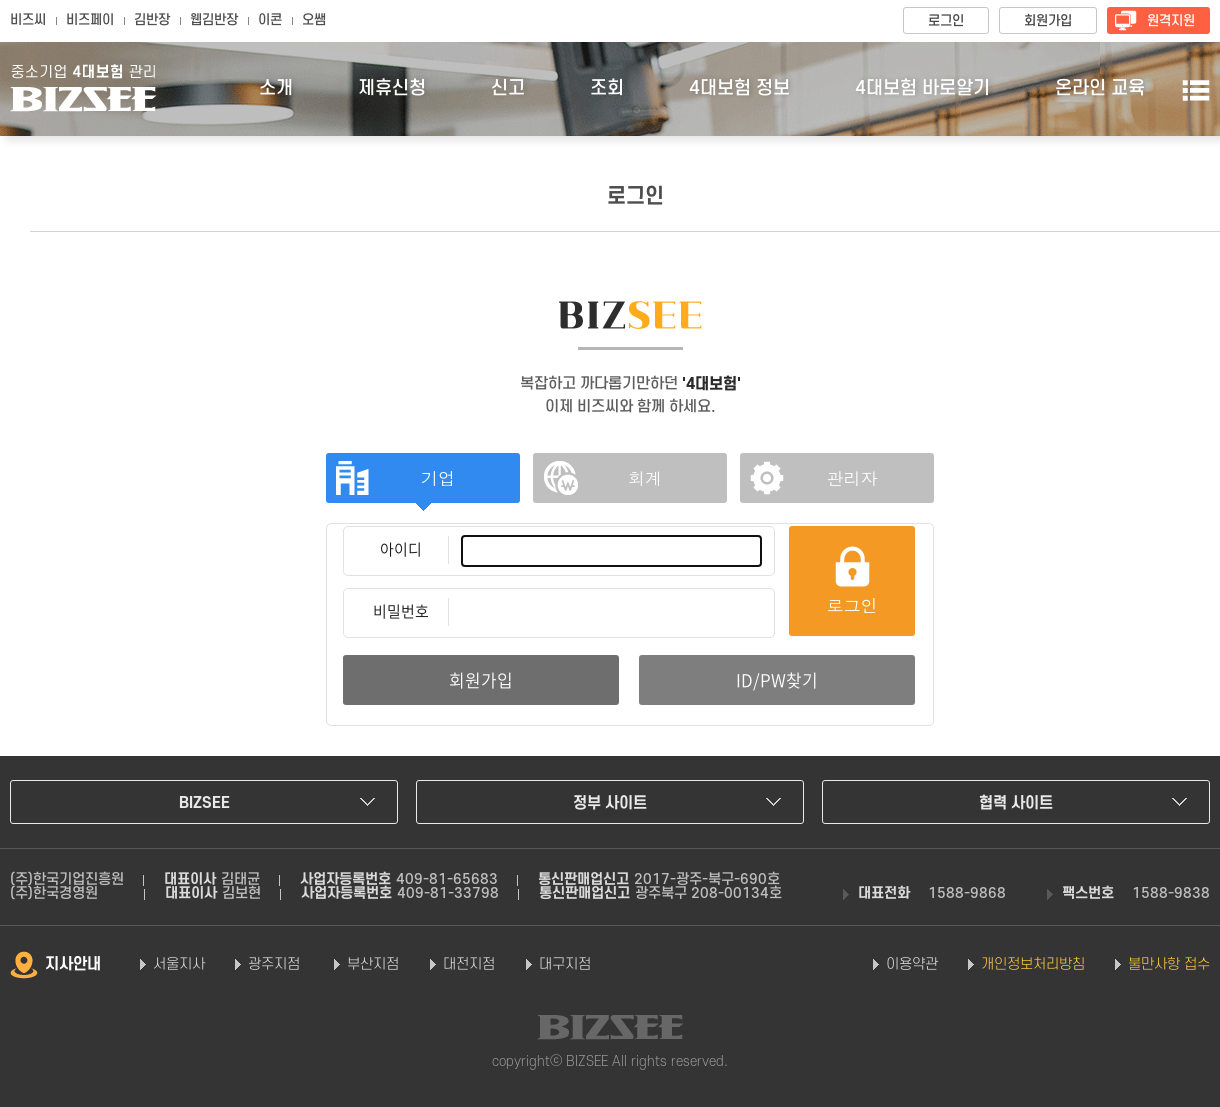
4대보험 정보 (739, 88)
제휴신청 (392, 88)
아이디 (401, 549)
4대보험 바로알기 (922, 88)
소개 (276, 88)
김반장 (152, 20)
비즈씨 (28, 20)
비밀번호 (401, 611)
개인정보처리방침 (1033, 964)
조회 (607, 88)
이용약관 (912, 964)
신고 (508, 88)
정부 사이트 (610, 803)
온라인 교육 (1100, 88)
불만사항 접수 (1169, 964)
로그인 (946, 21)
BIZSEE (204, 803)
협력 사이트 (1016, 803)
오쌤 (314, 20)
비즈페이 (90, 20)
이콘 (270, 20)
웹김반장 (214, 20)
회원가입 (1048, 21)
